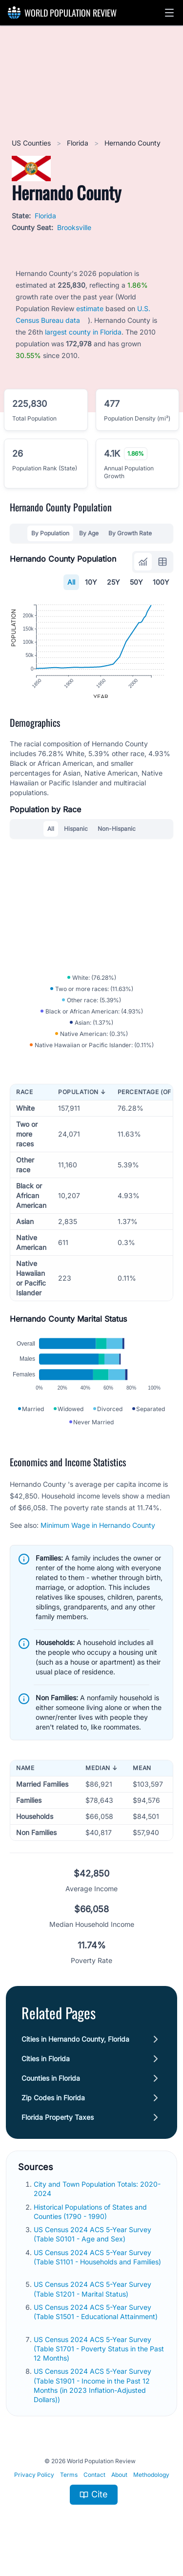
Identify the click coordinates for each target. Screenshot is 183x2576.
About (119, 2488)
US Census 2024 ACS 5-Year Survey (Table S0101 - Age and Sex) (92, 2248)
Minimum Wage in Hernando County (98, 1539)
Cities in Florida (45, 2073)
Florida (78, 143)
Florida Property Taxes (57, 2131)
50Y (136, 582)
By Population (50, 533)
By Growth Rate (130, 533)
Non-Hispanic (117, 835)
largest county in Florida (83, 332)
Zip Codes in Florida (53, 2112)
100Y (161, 582)
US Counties (32, 143)
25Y (113, 582)
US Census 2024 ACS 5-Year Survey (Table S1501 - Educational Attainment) (96, 2326)
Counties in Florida (50, 2092)
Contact (94, 2488)
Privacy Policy (34, 2488)
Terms (69, 2488)
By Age (89, 533)
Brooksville (74, 227)
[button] (169, 13)
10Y (91, 582)
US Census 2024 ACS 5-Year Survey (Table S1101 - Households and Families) (97, 2271)
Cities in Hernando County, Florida (75, 2053)
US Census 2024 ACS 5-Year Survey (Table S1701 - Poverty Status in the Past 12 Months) (99, 2363)
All (71, 582)
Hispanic (76, 835)
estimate (89, 308)
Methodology (151, 2488)
